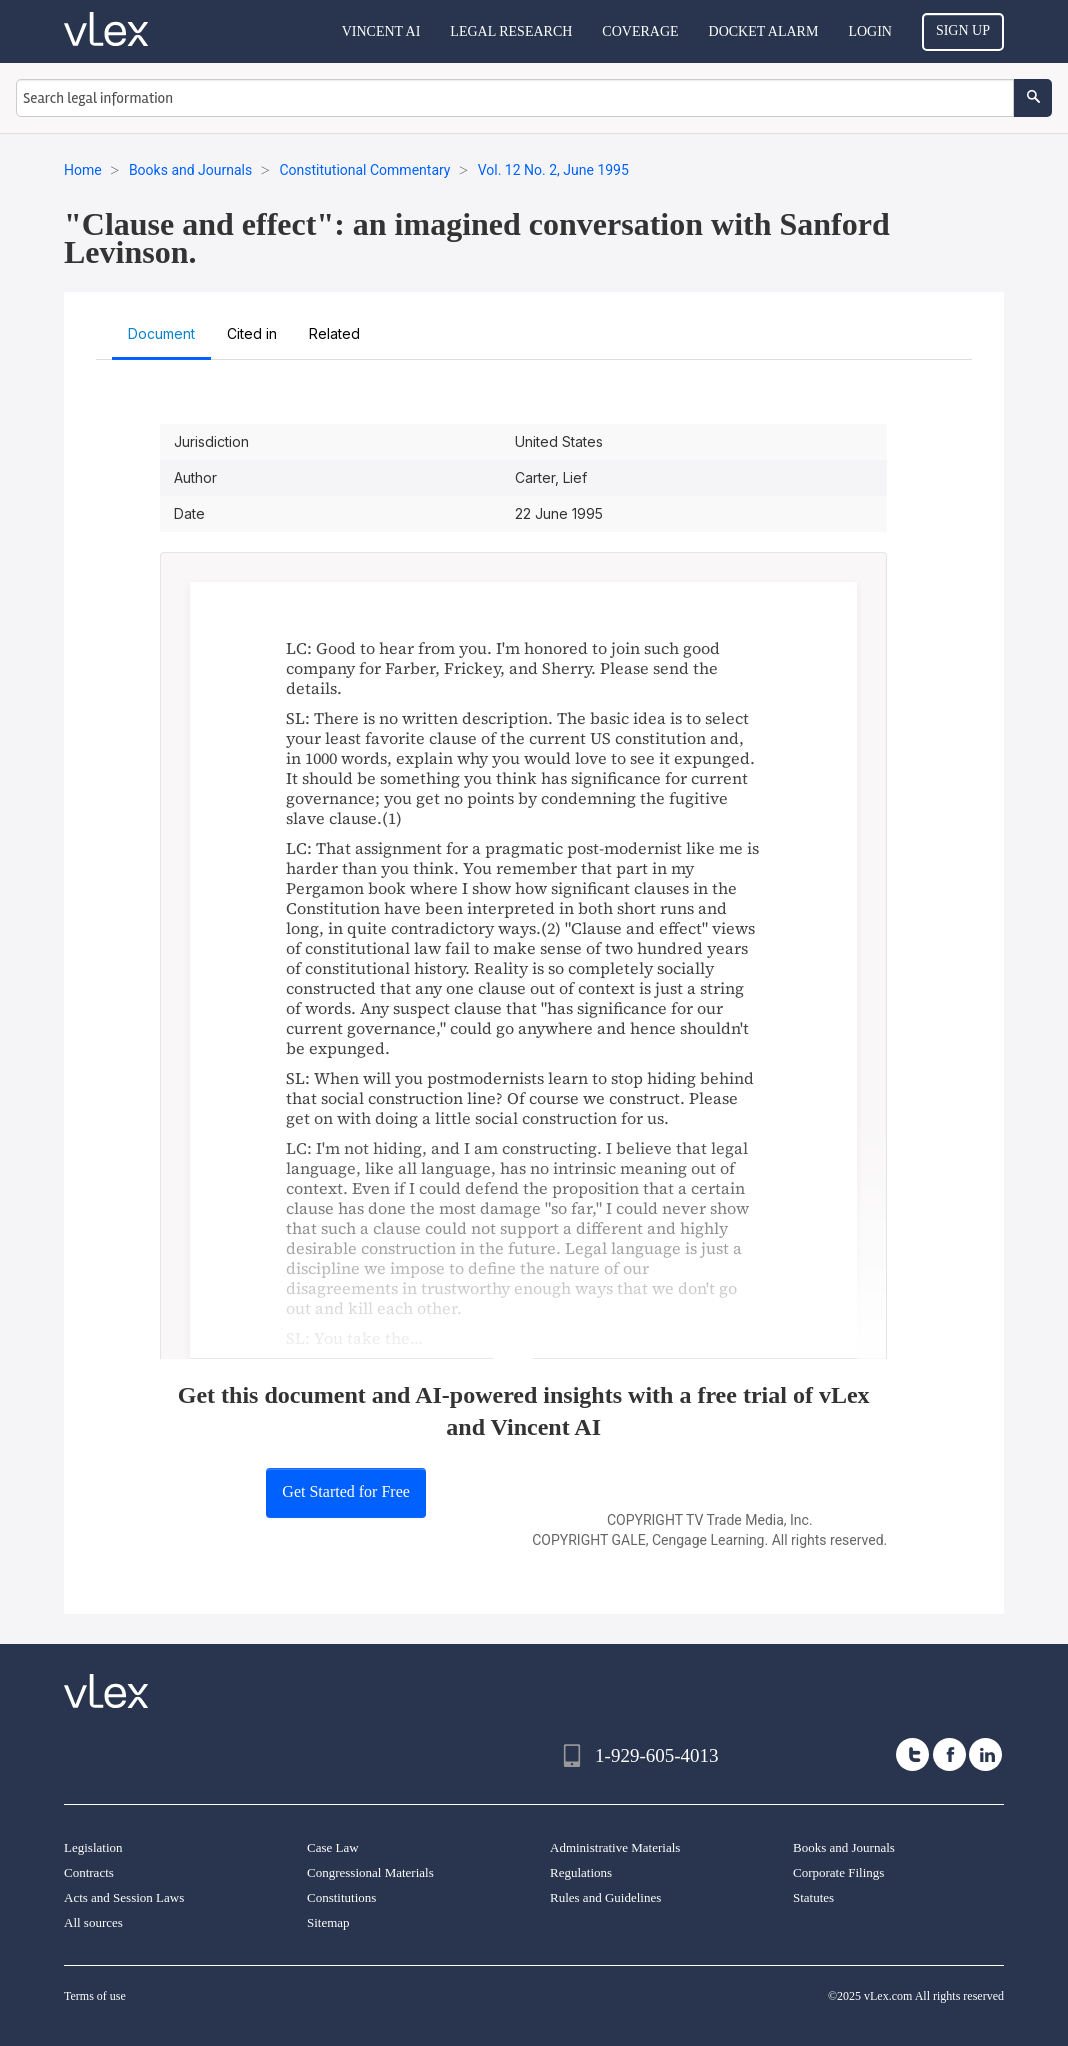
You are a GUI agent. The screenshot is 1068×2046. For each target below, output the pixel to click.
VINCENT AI (381, 31)
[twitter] (912, 1754)
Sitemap (328, 1922)
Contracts (89, 1872)
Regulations (581, 1872)
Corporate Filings (838, 1872)
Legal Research (511, 31)
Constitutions (341, 1897)
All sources (93, 1922)
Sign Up (963, 30)
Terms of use (95, 1996)
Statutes (813, 1897)
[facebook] (949, 1754)
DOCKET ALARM (764, 31)
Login (870, 31)
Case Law (333, 1847)
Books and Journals (844, 1847)
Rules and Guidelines (605, 1897)
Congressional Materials (370, 1872)
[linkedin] (985, 1754)
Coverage (640, 31)
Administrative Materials (615, 1847)
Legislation (93, 1847)
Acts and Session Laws (124, 1897)
